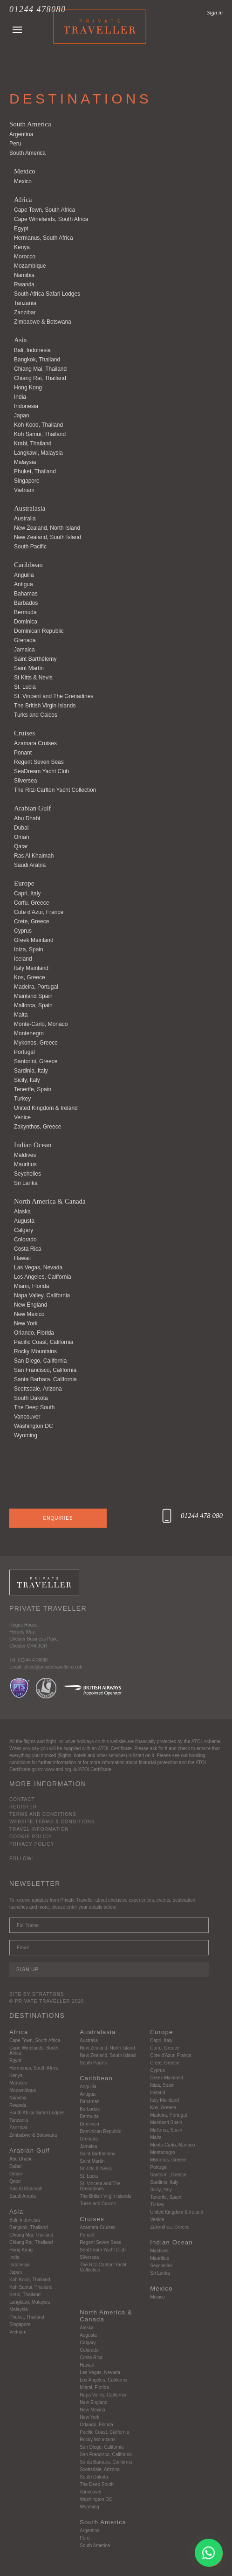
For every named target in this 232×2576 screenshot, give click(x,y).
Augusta (24, 1221)
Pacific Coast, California (43, 1342)
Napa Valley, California (42, 1295)
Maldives (25, 1155)
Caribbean (28, 564)
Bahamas (26, 593)
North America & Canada (50, 1201)
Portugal (24, 1052)
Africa (23, 199)
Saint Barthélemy (35, 659)
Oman (21, 837)
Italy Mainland (31, 968)
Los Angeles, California (42, 1277)
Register (23, 1806)
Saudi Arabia (30, 865)
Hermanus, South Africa (43, 238)
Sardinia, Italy (31, 1070)
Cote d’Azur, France (38, 912)
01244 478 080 (202, 1515)
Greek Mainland (34, 940)
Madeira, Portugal (36, 986)
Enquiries (58, 1518)
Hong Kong (28, 387)
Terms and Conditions (42, 1814)
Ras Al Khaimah (34, 855)
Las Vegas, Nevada (38, 1267)
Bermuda (25, 612)
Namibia (24, 275)
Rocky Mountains (35, 1351)
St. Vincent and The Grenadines (53, 696)
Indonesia (26, 406)
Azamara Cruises (35, 743)
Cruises (24, 733)
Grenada (25, 640)
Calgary (23, 1230)
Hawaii (22, 1258)
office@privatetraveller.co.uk (53, 1666)
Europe (24, 883)
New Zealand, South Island (47, 537)
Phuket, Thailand (35, 471)
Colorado (25, 1239)
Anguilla (24, 575)
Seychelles (27, 1173)
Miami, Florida (31, 1286)
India (20, 397)
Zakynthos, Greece (37, 1126)
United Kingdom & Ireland (46, 1108)
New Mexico (29, 1314)
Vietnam (24, 490)
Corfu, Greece (31, 903)
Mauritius (25, 1164)
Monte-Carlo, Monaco (41, 1024)
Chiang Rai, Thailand (40, 378)
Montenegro (29, 1033)
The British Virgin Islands (45, 705)
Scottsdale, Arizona (38, 1388)
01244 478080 (37, 9)
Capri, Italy (27, 893)
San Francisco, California (45, 1370)
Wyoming (25, 1435)
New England (30, 1305)
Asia (20, 340)
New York (26, 1323)
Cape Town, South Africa (44, 210)
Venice (22, 1117)
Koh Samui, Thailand (40, 434)
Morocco (24, 256)
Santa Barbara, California (45, 1379)
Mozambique (30, 266)
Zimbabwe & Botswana (42, 322)
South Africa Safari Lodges (47, 294)
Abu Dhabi (27, 818)
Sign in (215, 12)
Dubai (21, 827)
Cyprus (23, 931)
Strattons (48, 1994)
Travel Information (39, 1829)
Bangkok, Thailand (37, 359)
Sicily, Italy (27, 1080)
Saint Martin (29, 668)
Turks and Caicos (35, 715)
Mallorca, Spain (33, 1005)
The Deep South (34, 1407)
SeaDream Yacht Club (41, 771)
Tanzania (25, 303)
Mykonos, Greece (36, 1042)
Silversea (25, 780)
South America (30, 124)
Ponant (23, 752)
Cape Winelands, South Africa (51, 219)
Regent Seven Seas (39, 762)
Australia (25, 518)
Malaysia (25, 462)
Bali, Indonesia (32, 350)
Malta (20, 1014)
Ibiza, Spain (28, 949)
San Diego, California (40, 1360)
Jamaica (24, 649)
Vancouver (27, 1416)
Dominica (25, 621)
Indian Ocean (32, 1145)
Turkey (22, 1098)
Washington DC (33, 1426)
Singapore (27, 481)
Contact (22, 1799)
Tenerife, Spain (32, 1089)
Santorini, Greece (35, 1061)
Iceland (23, 959)
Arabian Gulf (32, 808)
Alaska (22, 1211)
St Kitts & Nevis (33, 677)
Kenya (22, 247)
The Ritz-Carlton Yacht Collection (55, 790)
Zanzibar (25, 312)
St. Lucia (25, 687)
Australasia (29, 508)
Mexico (24, 171)
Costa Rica (27, 1249)
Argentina (21, 134)
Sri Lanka (26, 1183)
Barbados (26, 603)
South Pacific (30, 546)
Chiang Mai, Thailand (40, 369)
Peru (15, 143)
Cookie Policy (30, 1836)
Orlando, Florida (34, 1333)
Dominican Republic (39, 631)
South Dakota (31, 1398)
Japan (21, 415)
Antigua (23, 584)
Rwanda (24, 284)
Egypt (21, 228)
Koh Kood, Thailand (38, 425)
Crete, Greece (31, 921)
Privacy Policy (31, 1844)
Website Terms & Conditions (52, 1821)
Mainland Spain (33, 996)
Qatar (21, 846)
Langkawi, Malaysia (38, 453)
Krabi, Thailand (33, 443)
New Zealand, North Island (47, 528)
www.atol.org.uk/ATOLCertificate (78, 1769)
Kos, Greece (29, 977)
